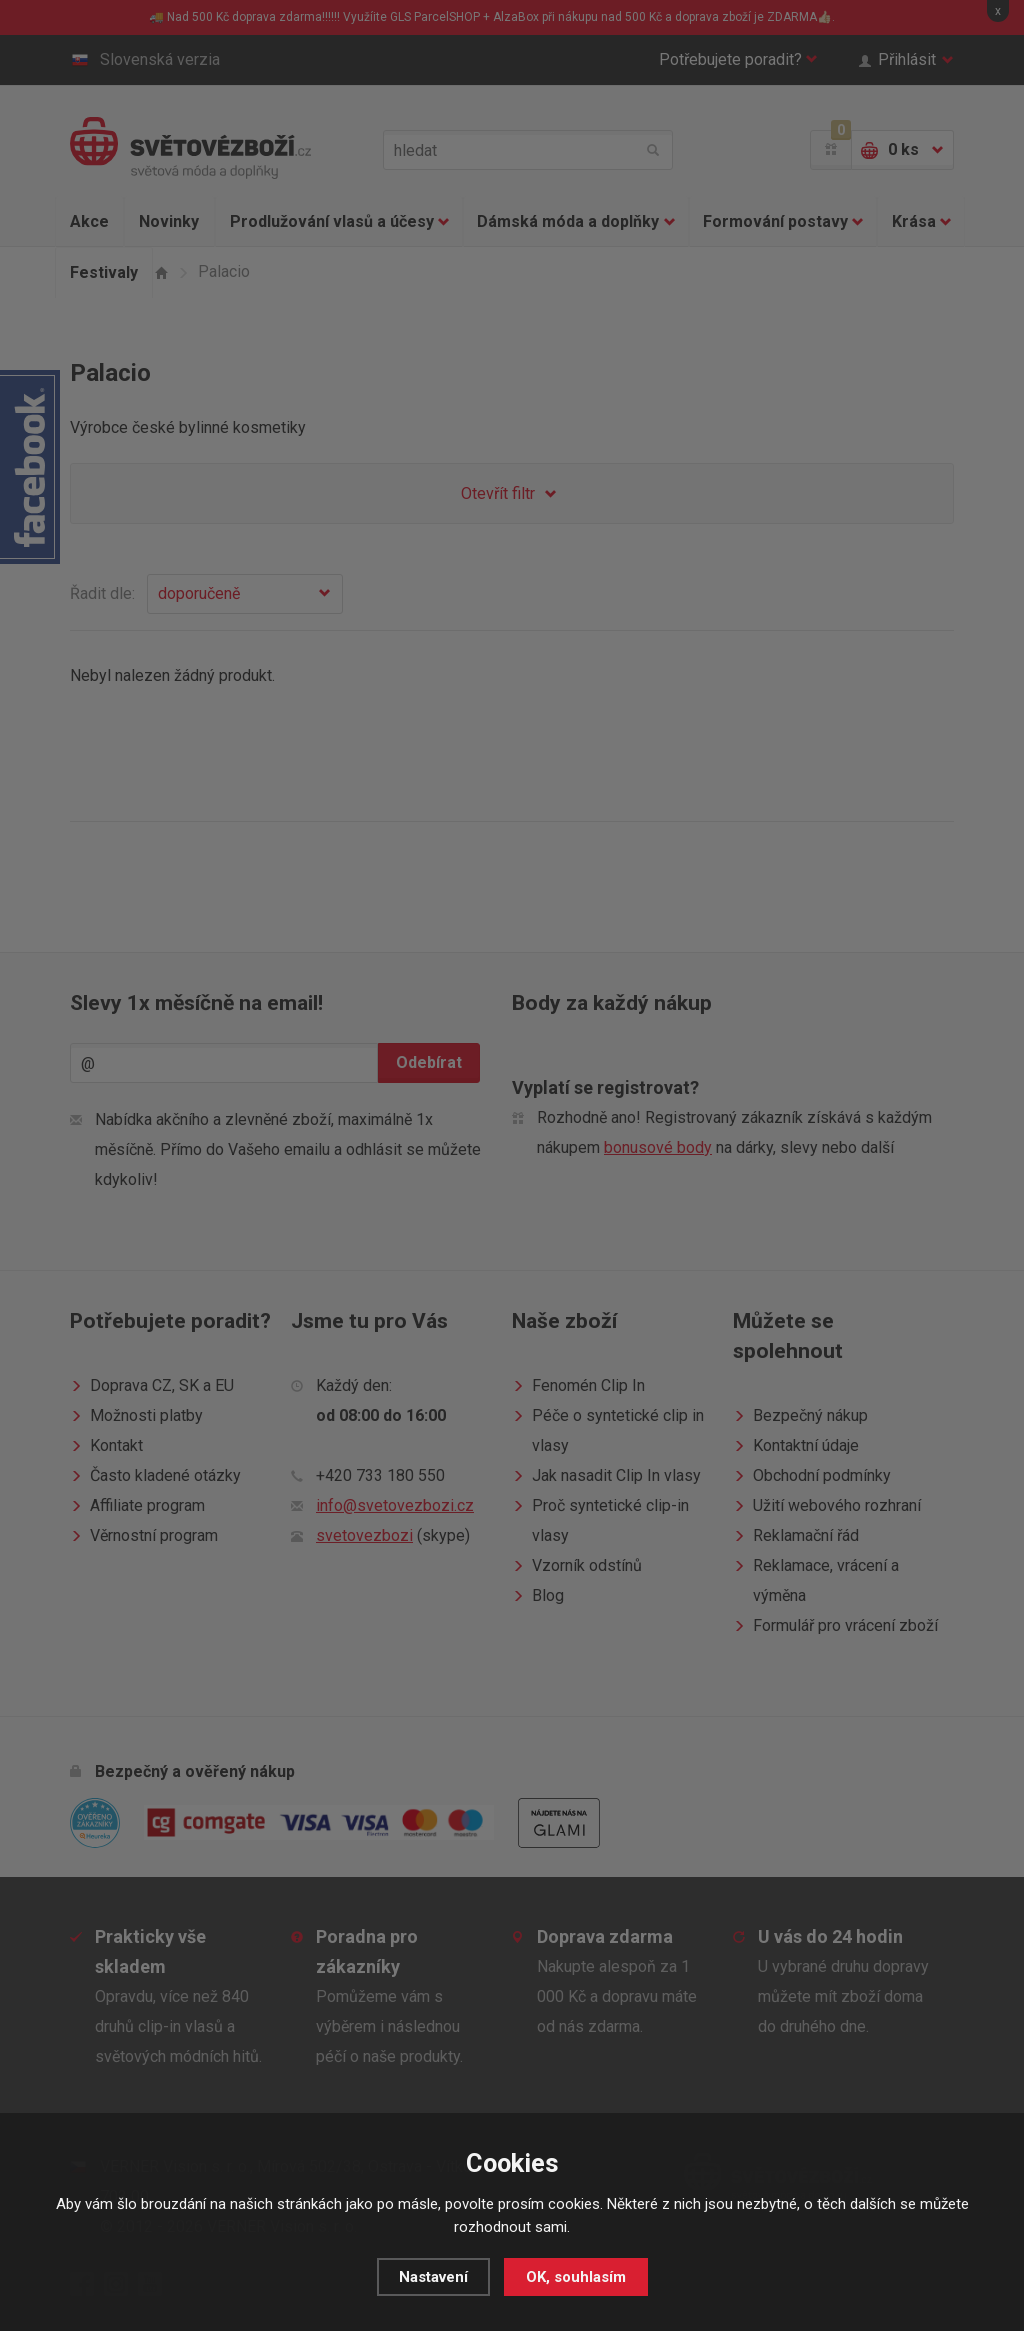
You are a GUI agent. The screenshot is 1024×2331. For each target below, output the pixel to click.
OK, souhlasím (576, 2277)
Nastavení (433, 2277)
